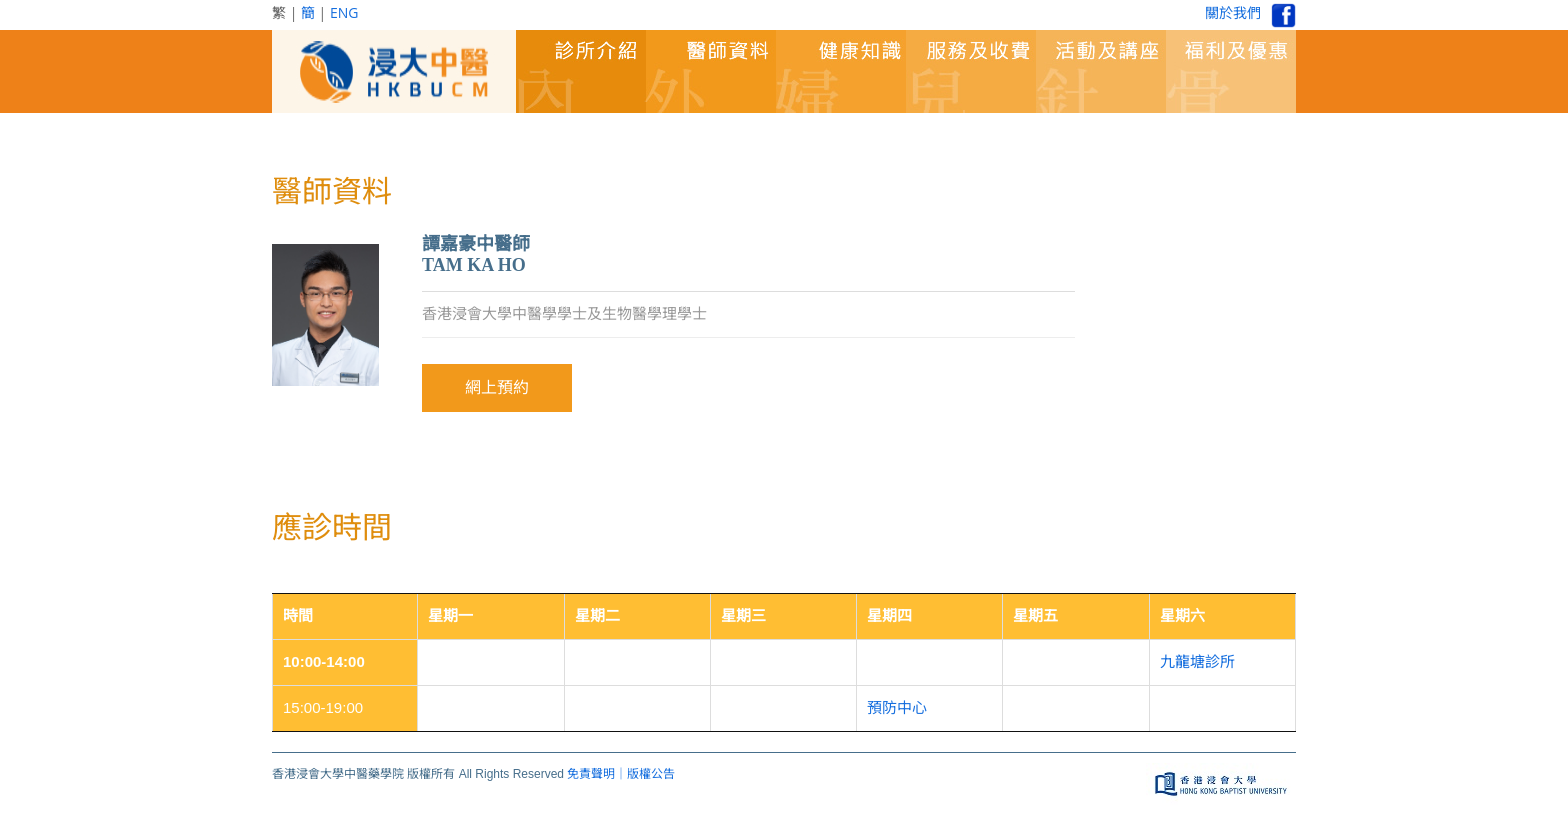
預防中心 (897, 707)
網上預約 (497, 387)
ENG (344, 12)
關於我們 (1233, 12)
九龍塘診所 (1197, 661)
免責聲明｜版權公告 (621, 774)
